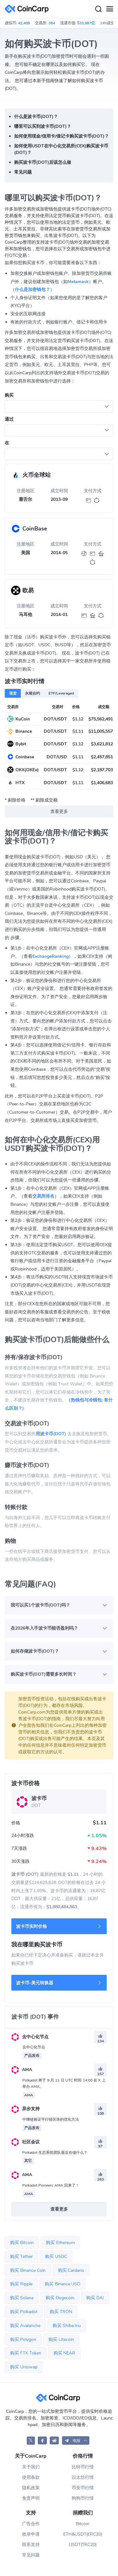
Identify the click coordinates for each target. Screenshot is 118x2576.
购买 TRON (61, 2312)
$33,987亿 (86, 23)
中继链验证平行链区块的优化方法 (50, 2119)
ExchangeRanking (50, 956)
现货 (13, 693)
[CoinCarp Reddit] (54, 2440)
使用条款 (31, 2477)
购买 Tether (21, 2256)
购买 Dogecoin (60, 2298)
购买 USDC (56, 2256)
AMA (21, 2070)
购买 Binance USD (63, 2284)
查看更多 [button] (59, 2209)
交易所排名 (43, 1196)
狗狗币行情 (83, 2498)
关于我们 (31, 2467)
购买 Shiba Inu (67, 2326)
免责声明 (31, 2498)
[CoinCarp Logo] (28, 9)
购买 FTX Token (25, 2353)
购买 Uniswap (23, 2367)
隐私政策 (31, 2488)
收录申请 (31, 2534)
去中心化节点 (29, 2037)
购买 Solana (21, 2298)
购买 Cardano (71, 2270)
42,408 (24, 23)
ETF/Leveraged (61, 693)
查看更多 (59, 811)
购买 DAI (95, 2298)
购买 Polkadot (23, 2312)
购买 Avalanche (25, 2326)
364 (51, 23)
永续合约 (32, 693)
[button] (76, 2440)
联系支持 (31, 2545)
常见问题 (31, 2555)
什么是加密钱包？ (32, 290)
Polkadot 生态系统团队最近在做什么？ (54, 2152)
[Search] (98, 9)
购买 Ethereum (60, 2243)
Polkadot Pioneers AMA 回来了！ (50, 2185)
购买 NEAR (64, 2353)
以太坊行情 (83, 2477)
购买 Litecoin (61, 2339)
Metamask (78, 282)
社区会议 (25, 2142)
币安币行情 (83, 2488)
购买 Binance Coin (28, 2270)
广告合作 (31, 2524)
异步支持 (25, 2109)
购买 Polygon (23, 2339)
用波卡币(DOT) (51, 1434)
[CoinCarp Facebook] (42, 2440)
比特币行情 (83, 2467)
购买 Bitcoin (22, 2243)
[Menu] (109, 9)
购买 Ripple (21, 2284)
